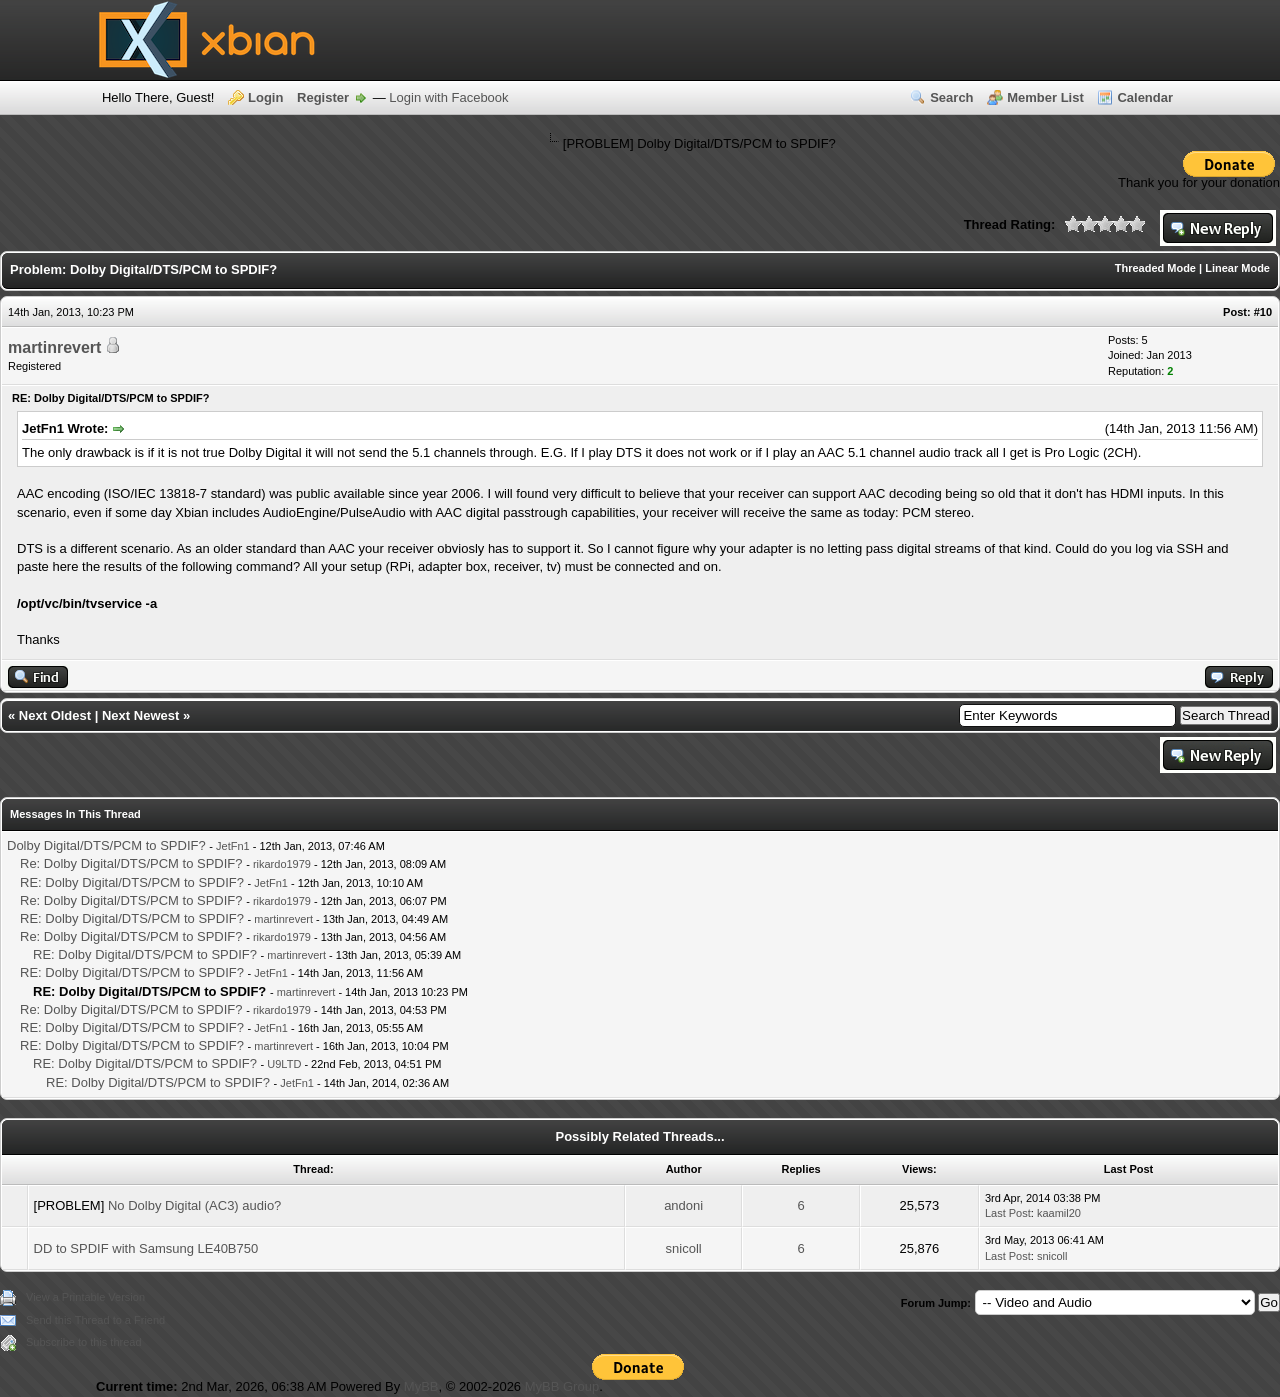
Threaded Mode (1155, 268)
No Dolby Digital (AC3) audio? (194, 1205)
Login (265, 97)
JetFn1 (233, 846)
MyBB (421, 1386)
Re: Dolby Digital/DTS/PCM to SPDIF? (131, 863)
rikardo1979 (282, 864)
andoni (683, 1205)
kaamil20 (1059, 1213)
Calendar (1145, 97)
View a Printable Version (85, 1297)
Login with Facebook (448, 97)
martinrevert (54, 347)
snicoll (684, 1248)
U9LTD (284, 1064)
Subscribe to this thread (84, 1342)
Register (323, 97)
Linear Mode (1237, 268)
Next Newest (140, 715)
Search (951, 97)
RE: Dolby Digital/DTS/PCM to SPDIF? (132, 882)
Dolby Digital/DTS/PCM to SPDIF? (106, 845)
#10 (1263, 312)
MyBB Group (562, 1386)
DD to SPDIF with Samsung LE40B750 (146, 1248)
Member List (1045, 97)
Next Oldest (55, 715)
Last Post (1008, 1213)
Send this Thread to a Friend (95, 1320)
